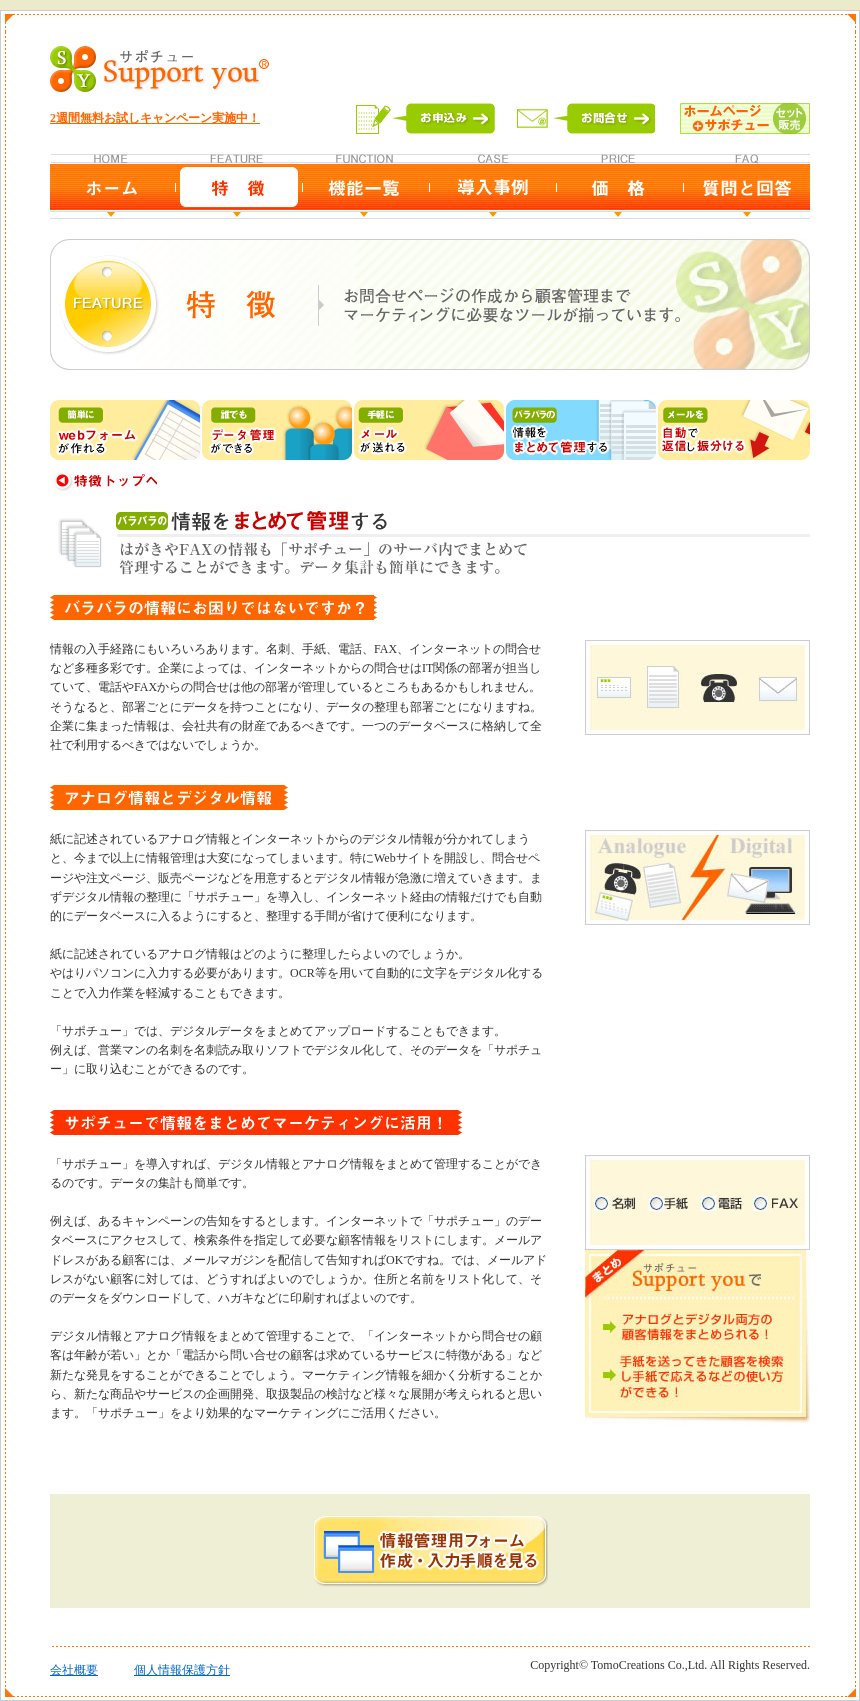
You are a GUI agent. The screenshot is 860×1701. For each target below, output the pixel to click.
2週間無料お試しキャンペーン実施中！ (155, 118)
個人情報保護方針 (182, 1670)
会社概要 (74, 1670)
